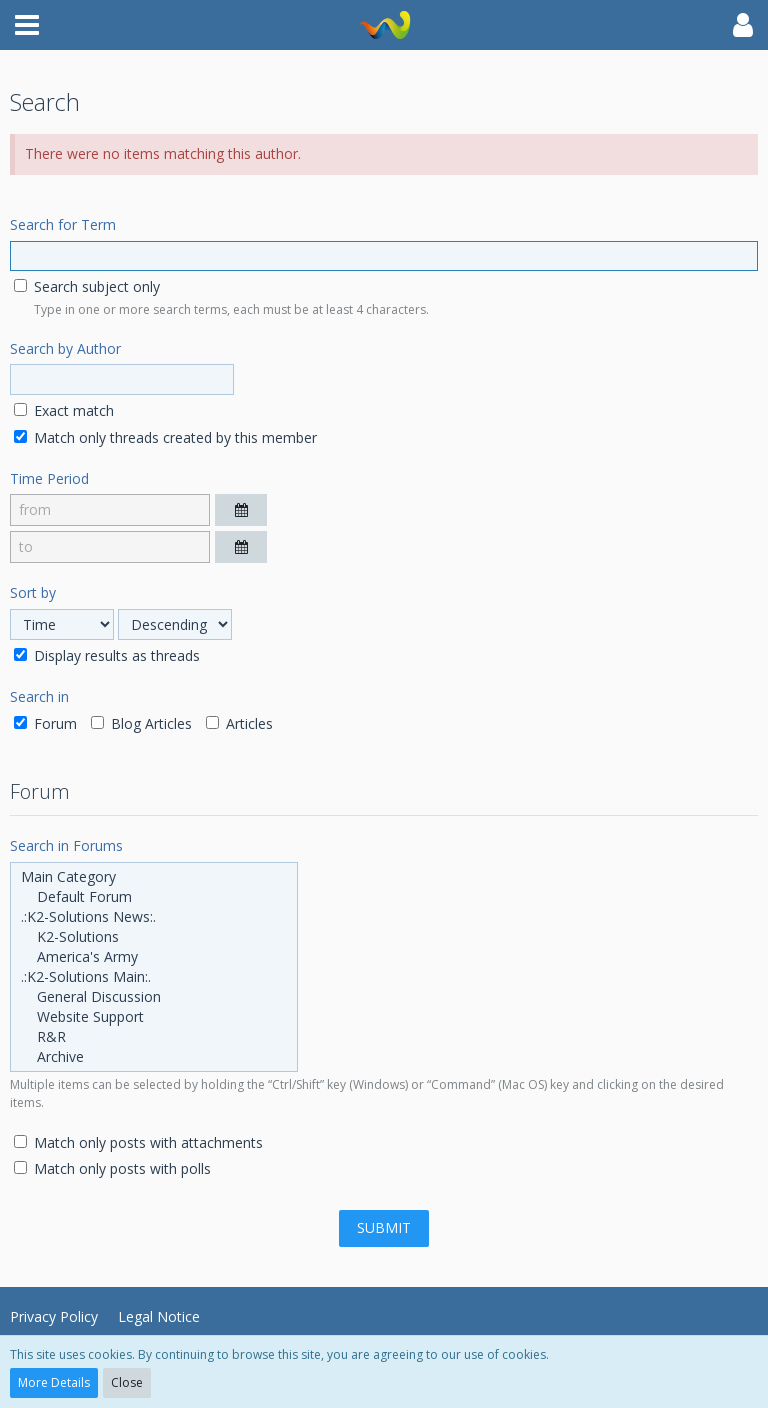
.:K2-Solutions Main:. (154, 977)
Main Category (154, 877)
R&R (154, 1037)
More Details (54, 1382)
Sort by (33, 592)
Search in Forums (66, 845)
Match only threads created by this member (165, 437)
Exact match (64, 410)
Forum (45, 723)
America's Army (154, 957)
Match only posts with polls (112, 1168)
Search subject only (87, 286)
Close (127, 1382)
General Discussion (154, 997)
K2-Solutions (154, 937)
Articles (239, 723)
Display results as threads (107, 655)
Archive (154, 1057)
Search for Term (63, 224)
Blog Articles (141, 723)
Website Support (154, 1017)
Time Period (49, 478)
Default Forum (154, 897)
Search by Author (65, 348)
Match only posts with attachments (138, 1142)
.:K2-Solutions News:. (154, 917)
